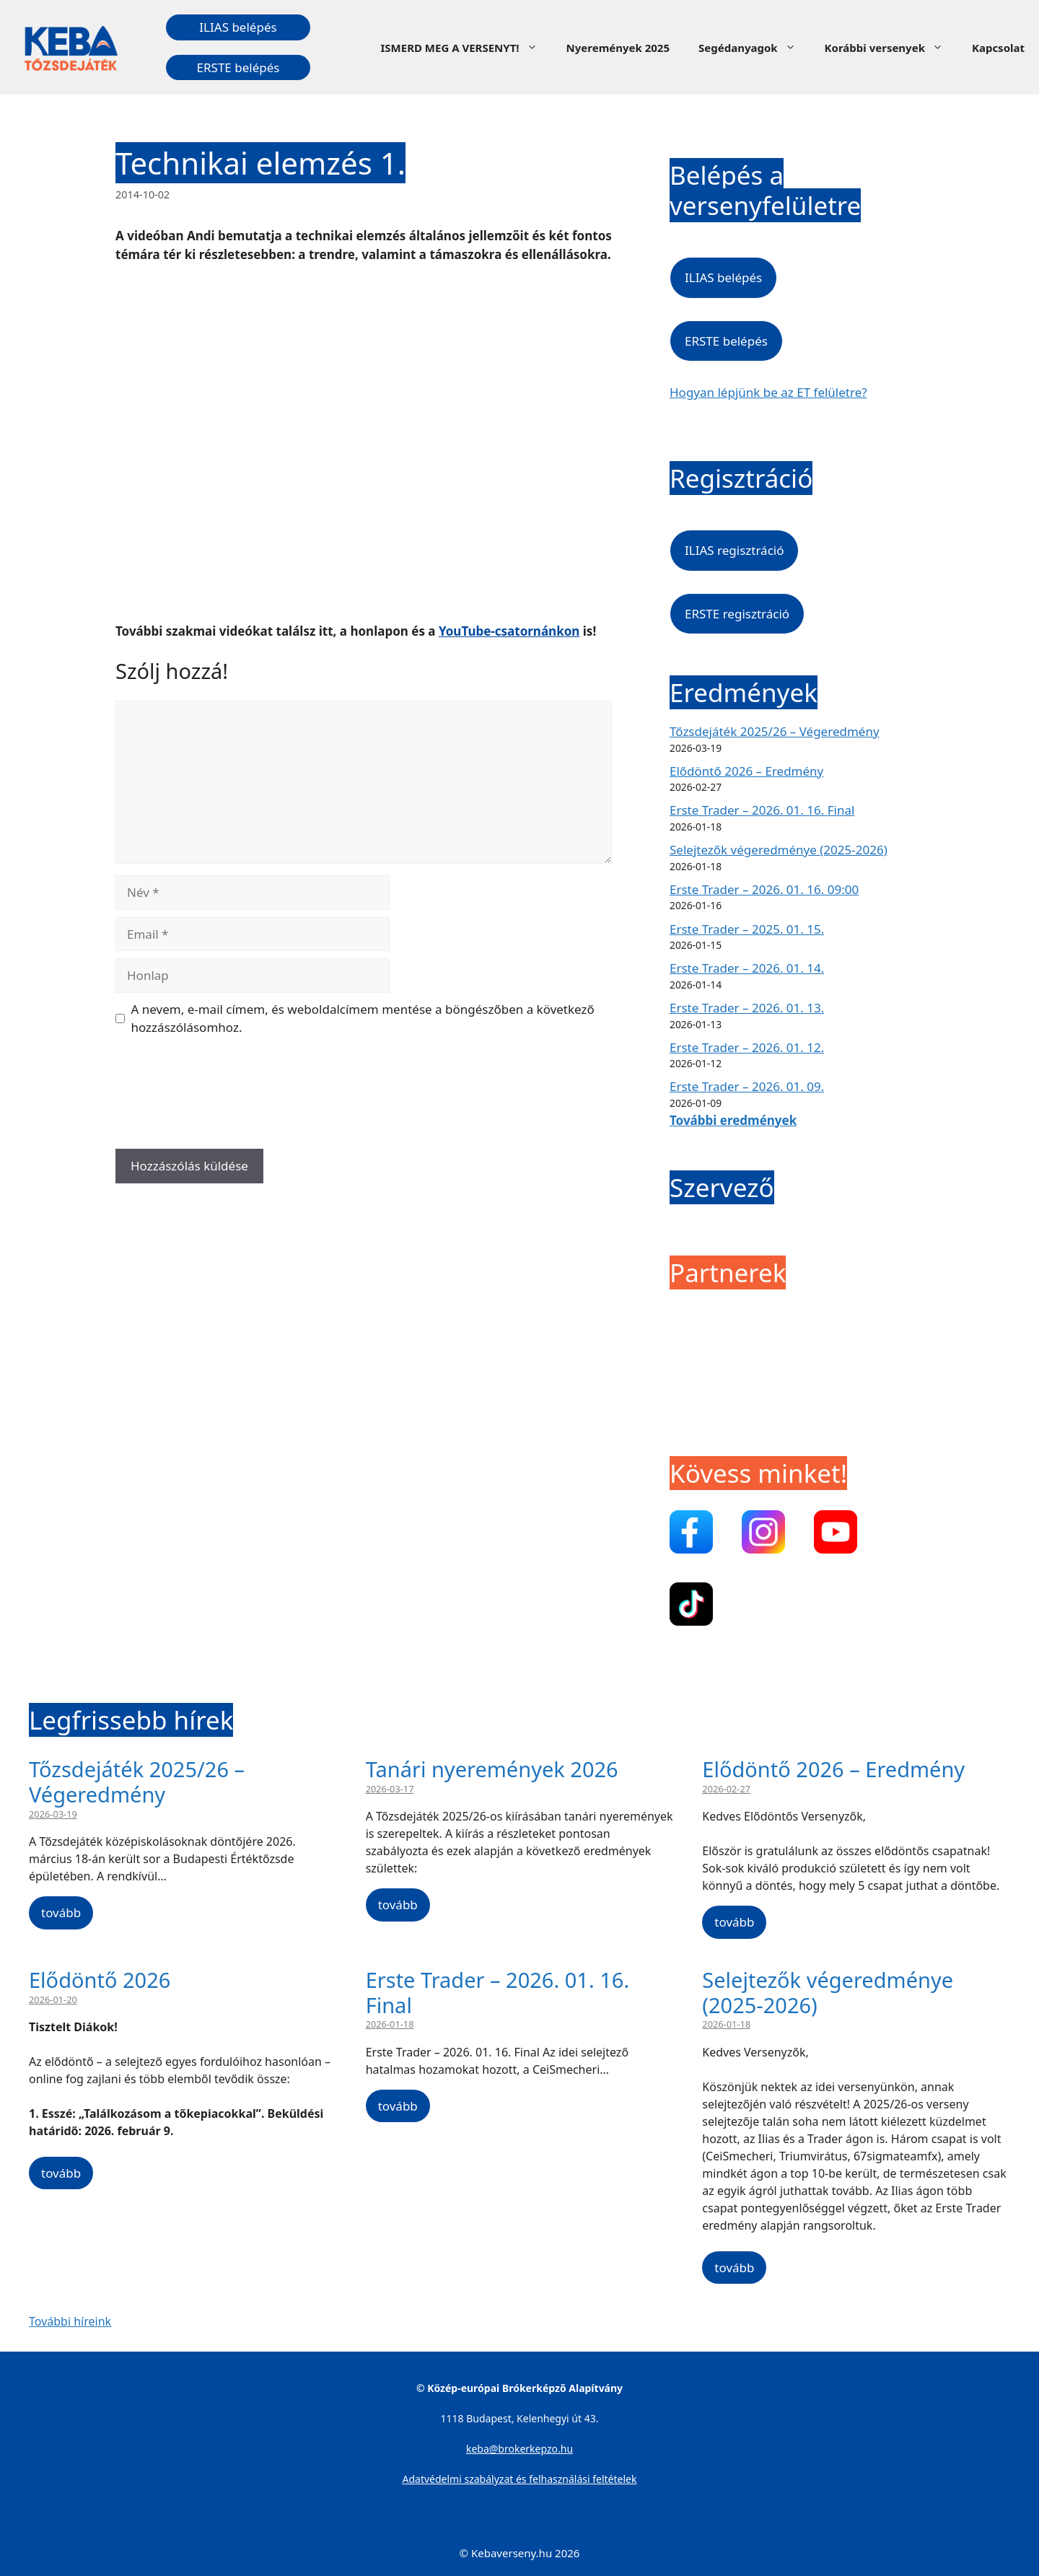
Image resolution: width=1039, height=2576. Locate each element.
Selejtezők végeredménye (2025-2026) (778, 849)
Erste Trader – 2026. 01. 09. (747, 1086)
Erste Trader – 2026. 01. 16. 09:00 (764, 889)
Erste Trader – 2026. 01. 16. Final (762, 810)
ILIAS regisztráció (734, 550)
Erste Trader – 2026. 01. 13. (747, 1007)
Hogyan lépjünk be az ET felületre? (768, 392)
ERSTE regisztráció (737, 613)
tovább (61, 1912)
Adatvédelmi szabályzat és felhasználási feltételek (520, 2479)
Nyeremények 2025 (618, 47)
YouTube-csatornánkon (509, 631)
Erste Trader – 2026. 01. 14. (747, 968)
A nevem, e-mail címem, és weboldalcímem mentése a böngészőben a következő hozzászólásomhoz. (363, 1018)
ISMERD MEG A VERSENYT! (465, 47)
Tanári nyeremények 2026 (492, 1769)
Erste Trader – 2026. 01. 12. (747, 1047)
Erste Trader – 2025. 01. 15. (747, 929)
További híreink (70, 2321)
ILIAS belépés (237, 27)
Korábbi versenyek (891, 47)
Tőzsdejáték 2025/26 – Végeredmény (775, 731)
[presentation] (225, 1097)
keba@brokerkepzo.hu (519, 2448)
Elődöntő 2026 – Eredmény (746, 771)
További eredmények (733, 1120)
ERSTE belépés (238, 67)
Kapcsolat (998, 47)
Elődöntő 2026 (99, 1980)
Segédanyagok (754, 47)
